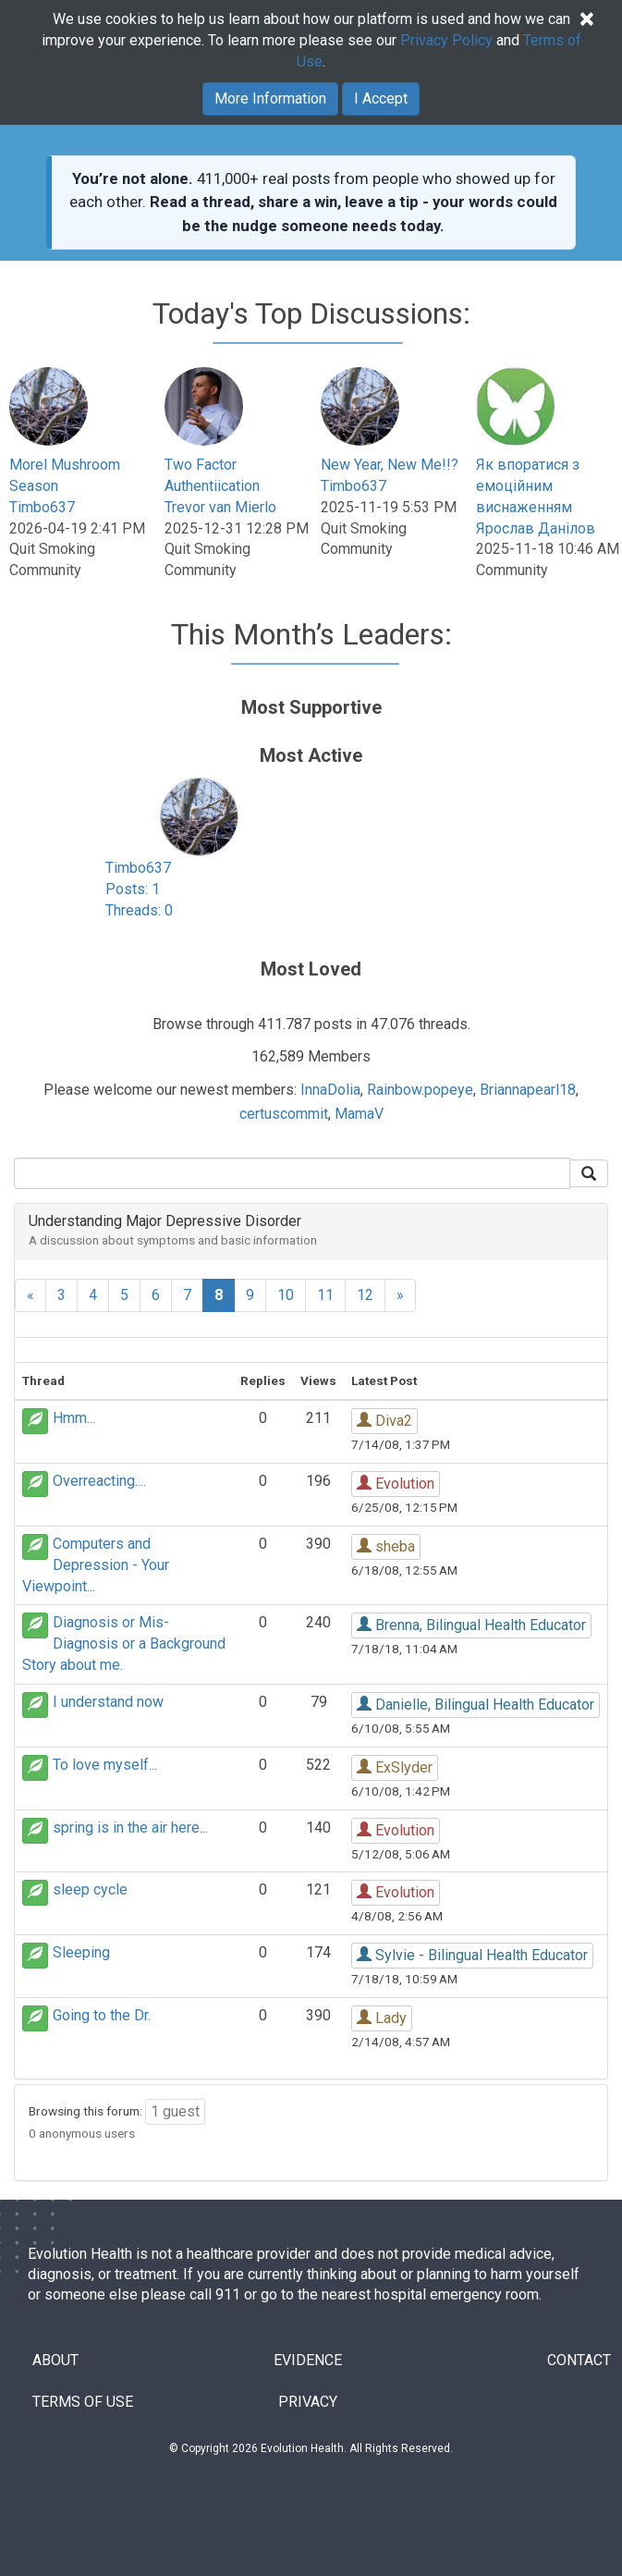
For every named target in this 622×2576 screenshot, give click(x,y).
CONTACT (579, 2360)
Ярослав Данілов (535, 528)
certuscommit (283, 1113)
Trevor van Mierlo (220, 507)
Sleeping (81, 1952)
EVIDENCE (308, 2360)
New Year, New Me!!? (389, 464)
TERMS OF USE (82, 2401)
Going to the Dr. (102, 2015)
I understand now (108, 1702)
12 (365, 1295)
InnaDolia (330, 1089)
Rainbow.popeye (420, 1089)
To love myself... (105, 1764)
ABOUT (55, 2360)
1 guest (175, 2111)
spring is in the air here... (130, 1827)
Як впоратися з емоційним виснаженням (527, 486)
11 (325, 1295)
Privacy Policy (446, 40)
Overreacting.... (99, 1481)
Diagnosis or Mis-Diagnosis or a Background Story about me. (124, 1643)
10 (285, 1295)
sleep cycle (90, 1889)
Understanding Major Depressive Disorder (165, 1221)
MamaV (359, 1113)
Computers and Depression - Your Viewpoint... (95, 1565)
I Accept (381, 98)
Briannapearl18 (528, 1089)
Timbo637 (42, 507)
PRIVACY (307, 2401)
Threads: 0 (139, 910)
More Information (270, 98)
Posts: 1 (132, 889)
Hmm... (74, 1418)
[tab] (311, 1231)
